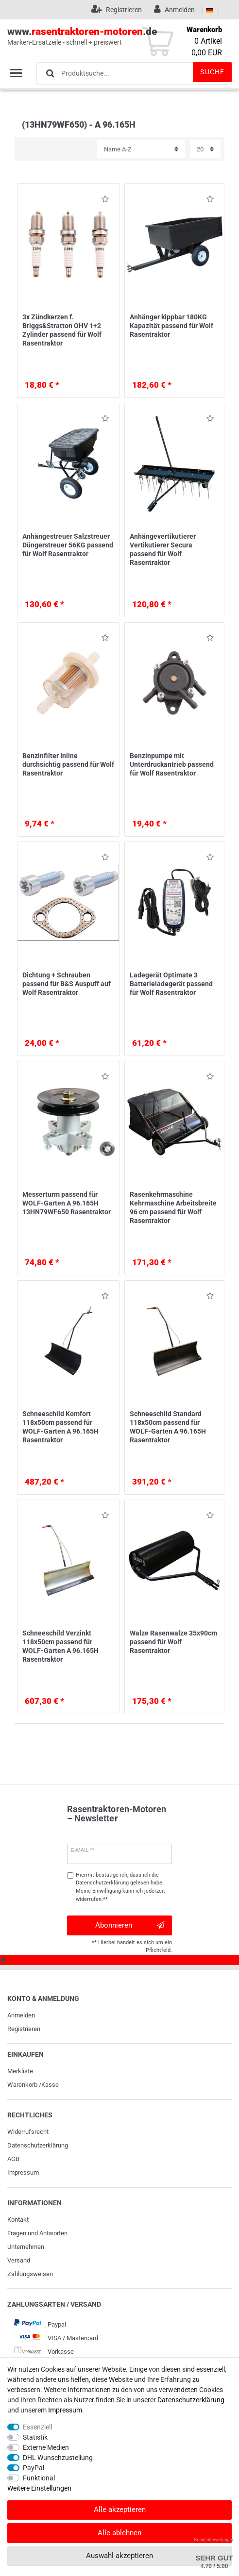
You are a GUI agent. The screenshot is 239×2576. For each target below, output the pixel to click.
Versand (18, 2260)
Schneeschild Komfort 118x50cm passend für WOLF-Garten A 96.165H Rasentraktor (60, 1427)
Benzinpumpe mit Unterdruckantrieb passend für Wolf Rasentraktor (172, 764)
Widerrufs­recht (28, 2131)
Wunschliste (105, 200)
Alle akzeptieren (120, 2509)
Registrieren (23, 2028)
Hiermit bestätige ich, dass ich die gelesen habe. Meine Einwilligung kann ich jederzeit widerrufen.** (120, 1887)
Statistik (35, 2437)
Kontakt (18, 2219)
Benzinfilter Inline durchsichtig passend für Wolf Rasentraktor (68, 764)
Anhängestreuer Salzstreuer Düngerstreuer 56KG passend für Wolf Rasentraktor (67, 545)
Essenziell (37, 2427)
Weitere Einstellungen (39, 2488)
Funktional (39, 2478)
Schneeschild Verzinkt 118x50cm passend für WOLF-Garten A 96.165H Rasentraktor (60, 1646)
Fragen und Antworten (37, 2233)
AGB (13, 2159)
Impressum (23, 2172)
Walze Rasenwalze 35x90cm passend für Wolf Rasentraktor (173, 1641)
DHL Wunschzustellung (58, 2457)
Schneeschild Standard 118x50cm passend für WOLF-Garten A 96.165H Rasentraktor (168, 1427)
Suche (212, 72)
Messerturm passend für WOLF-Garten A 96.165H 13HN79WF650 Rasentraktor (66, 1203)
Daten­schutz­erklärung (37, 2145)
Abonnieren (129, 1925)
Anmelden (21, 2015)
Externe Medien (46, 2447)
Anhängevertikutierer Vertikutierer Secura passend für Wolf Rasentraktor (163, 549)
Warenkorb (22, 2084)
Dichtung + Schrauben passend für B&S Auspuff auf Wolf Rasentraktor (66, 983)
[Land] (209, 10)
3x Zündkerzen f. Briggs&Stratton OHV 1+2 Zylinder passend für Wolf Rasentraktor (62, 330)
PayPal (33, 2468)
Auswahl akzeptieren (119, 2555)
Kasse (50, 2084)
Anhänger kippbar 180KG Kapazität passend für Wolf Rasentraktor (171, 325)
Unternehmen (25, 2246)
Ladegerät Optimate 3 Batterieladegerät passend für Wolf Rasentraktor (171, 983)
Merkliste (20, 2071)
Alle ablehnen (119, 2532)
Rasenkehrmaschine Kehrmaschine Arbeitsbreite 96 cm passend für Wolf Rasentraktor (173, 1207)
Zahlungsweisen (30, 2274)
